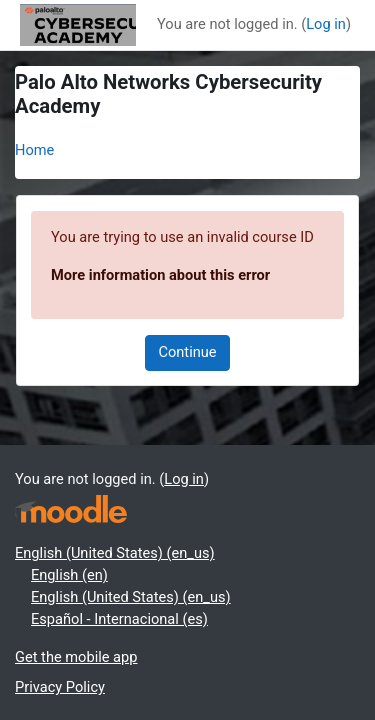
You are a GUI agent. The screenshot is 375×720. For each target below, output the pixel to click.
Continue (187, 352)
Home (34, 150)
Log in (326, 24)
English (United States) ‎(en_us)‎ (115, 553)
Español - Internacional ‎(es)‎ (119, 619)
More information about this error (160, 275)
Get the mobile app (76, 657)
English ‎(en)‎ (69, 575)
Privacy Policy (60, 687)
